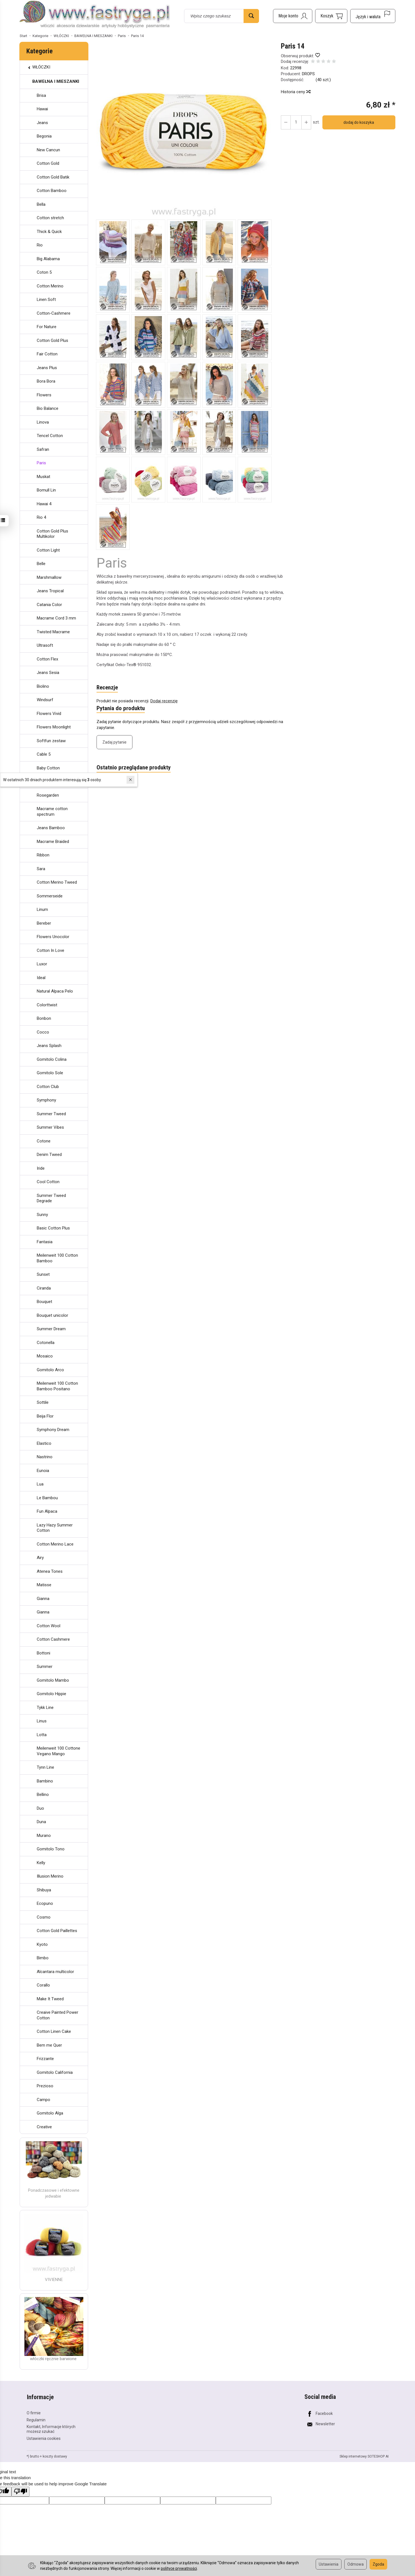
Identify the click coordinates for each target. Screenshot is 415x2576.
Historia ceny (295, 91)
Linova (43, 422)
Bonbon (44, 1018)
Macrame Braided (53, 841)
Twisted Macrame (53, 631)
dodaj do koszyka (358, 122)
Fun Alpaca (47, 1511)
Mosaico (45, 1356)
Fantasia (44, 1241)
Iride (41, 1168)
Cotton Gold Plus (52, 340)
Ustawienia (328, 2564)
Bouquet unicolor (52, 1315)
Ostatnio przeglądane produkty (134, 768)
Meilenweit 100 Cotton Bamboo (57, 1258)
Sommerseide (50, 896)
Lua (40, 1484)
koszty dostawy (55, 2456)
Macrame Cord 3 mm (56, 618)
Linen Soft (46, 299)
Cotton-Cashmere (53, 313)
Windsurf (45, 699)
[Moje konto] (292, 16)
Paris (41, 462)
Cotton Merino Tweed (57, 882)
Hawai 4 (44, 503)
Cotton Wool (48, 1625)
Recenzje (107, 687)
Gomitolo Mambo (53, 1680)
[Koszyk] (331, 16)
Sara (41, 868)
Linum (42, 909)
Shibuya (44, 1889)
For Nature (46, 326)
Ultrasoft (45, 645)
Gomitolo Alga (50, 2113)
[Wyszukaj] (251, 16)
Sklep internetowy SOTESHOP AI (364, 2456)
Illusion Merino (50, 1876)
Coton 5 (44, 272)
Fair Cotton (47, 353)
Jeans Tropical (50, 590)
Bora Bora (46, 381)
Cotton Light (48, 550)
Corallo (43, 1985)
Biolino (43, 686)
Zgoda (378, 2564)
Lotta (42, 1734)
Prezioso (45, 2085)
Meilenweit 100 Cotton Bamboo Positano (57, 1386)
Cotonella (45, 1342)
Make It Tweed (50, 1998)
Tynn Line (45, 1767)
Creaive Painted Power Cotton (57, 2015)
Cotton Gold (48, 163)
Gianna (43, 1598)
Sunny (42, 1214)
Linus (42, 1721)
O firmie (34, 2412)
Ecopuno (45, 1903)
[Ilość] (295, 122)
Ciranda (44, 1288)
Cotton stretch (50, 217)
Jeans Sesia (48, 672)
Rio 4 (41, 517)
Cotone (44, 1141)
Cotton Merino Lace (55, 1544)
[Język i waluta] (372, 16)
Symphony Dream (53, 1429)
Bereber (44, 923)
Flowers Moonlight (54, 727)
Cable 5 (44, 754)
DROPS (308, 73)
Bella (41, 204)
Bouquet (44, 1301)
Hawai (42, 108)
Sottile (43, 1402)
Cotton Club (48, 1086)
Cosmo (44, 1917)
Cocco (43, 1032)
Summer (44, 1666)
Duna (41, 1821)
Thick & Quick (49, 231)
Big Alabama (48, 258)
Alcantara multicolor (55, 1971)
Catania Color (49, 604)
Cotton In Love (50, 950)
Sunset (43, 1274)
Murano (44, 1835)
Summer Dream (51, 1328)
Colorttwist (47, 1004)
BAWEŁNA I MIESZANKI (55, 81)
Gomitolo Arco (50, 1369)
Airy (40, 1557)
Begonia (44, 136)
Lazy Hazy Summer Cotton (55, 1528)
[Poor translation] (20, 2491)
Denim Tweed (49, 1154)
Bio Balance (47, 408)
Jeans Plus (47, 367)
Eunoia (43, 1470)
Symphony (46, 1100)
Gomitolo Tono (51, 1849)
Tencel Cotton (50, 435)
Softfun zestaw (51, 740)
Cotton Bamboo (52, 190)
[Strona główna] (95, 15)
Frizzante (45, 2058)
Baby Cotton (48, 768)
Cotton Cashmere (53, 1639)
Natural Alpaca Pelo (55, 991)
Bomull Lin (46, 490)
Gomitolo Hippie (51, 1693)
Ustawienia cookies (44, 2437)
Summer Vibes (50, 1127)
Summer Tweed (51, 1113)
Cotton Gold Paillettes (57, 1930)
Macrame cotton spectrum (52, 811)
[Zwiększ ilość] (285, 122)
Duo (40, 1808)
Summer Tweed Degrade (51, 1198)
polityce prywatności (179, 2568)
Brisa (41, 95)
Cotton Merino (50, 286)
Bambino (45, 1781)
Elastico (44, 1443)
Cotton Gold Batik (53, 177)
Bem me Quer (49, 2045)
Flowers (44, 394)
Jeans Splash (49, 1045)
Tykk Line (45, 1707)
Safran (43, 449)
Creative (44, 2126)
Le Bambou (47, 1497)
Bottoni (43, 1653)
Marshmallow (49, 577)
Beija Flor (45, 1416)
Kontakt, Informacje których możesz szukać (51, 2428)
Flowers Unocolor (53, 936)
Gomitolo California (55, 2072)
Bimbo (43, 1957)
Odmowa (355, 2564)
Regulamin (36, 2419)
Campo (43, 2099)
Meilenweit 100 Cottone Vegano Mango (58, 1751)
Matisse (44, 1584)
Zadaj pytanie (114, 742)
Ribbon (43, 855)
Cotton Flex (47, 659)
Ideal (41, 977)
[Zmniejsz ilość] (306, 122)
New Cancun (48, 149)
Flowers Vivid (49, 713)
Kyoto (42, 1944)
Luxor (42, 963)
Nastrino (44, 1456)
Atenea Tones (50, 1571)
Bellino (43, 1794)
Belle (41, 563)
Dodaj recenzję (164, 701)
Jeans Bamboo (51, 827)
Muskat (43, 476)
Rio (40, 245)
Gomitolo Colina (52, 1059)
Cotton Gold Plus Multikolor (52, 534)
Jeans (42, 122)
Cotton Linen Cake (54, 2031)
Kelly (41, 1862)
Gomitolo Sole (50, 1072)
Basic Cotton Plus (53, 1228)
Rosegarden (48, 795)
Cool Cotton (48, 1181)
